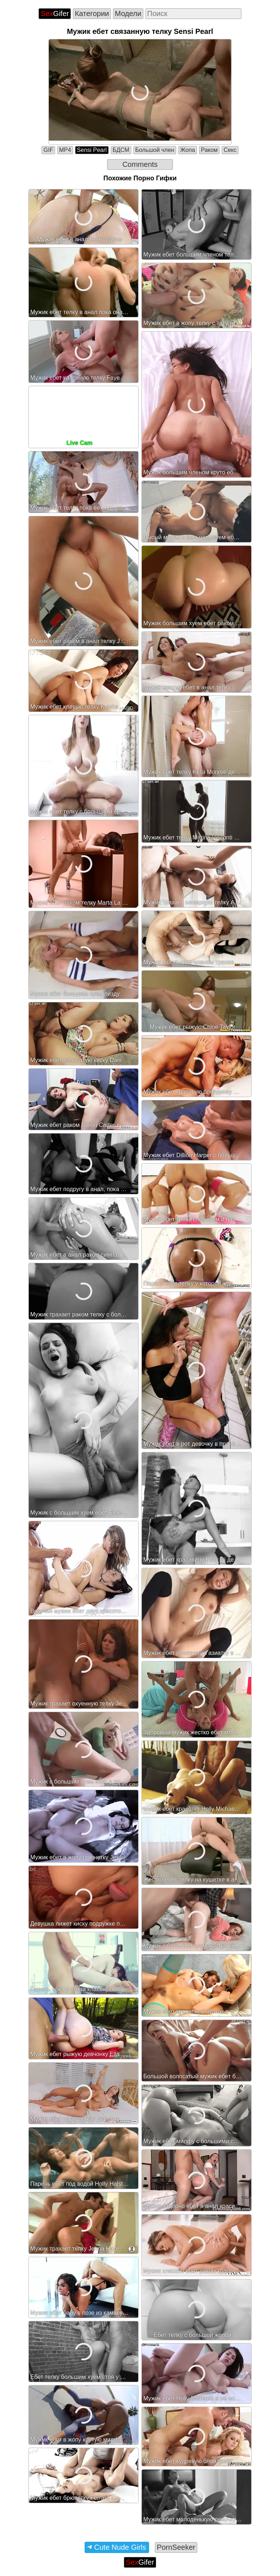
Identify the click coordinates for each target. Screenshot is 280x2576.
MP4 (65, 150)
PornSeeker (176, 2547)
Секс (230, 150)
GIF (48, 150)
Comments (140, 164)
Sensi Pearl (92, 150)
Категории (92, 13)
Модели (128, 13)
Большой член (154, 150)
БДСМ (121, 150)
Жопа (187, 150)
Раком (209, 150)
